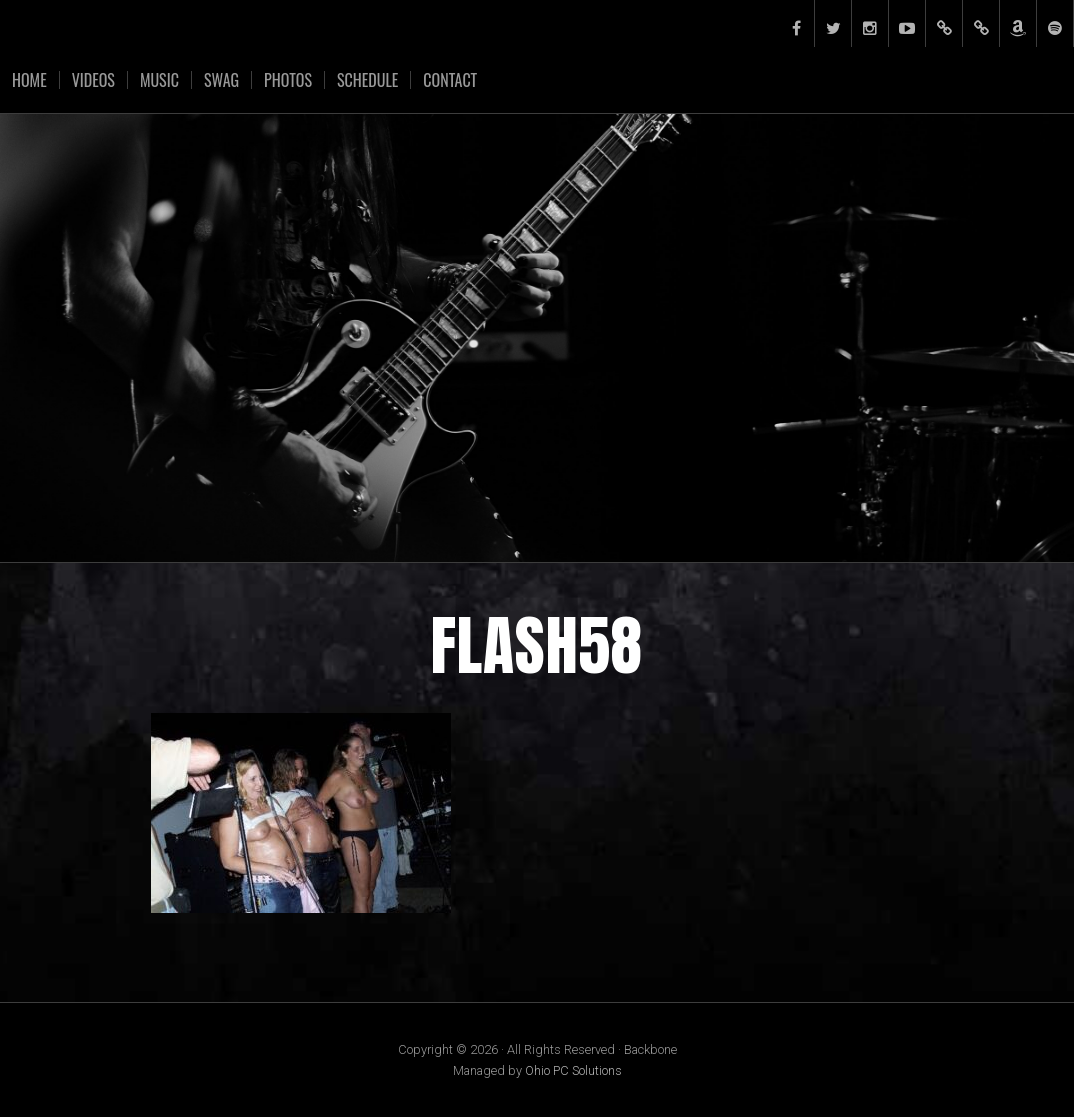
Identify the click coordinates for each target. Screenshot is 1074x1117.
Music (159, 80)
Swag (221, 80)
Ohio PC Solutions (573, 1070)
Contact (450, 80)
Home (29, 80)
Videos (93, 80)
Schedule (367, 80)
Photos (288, 80)
